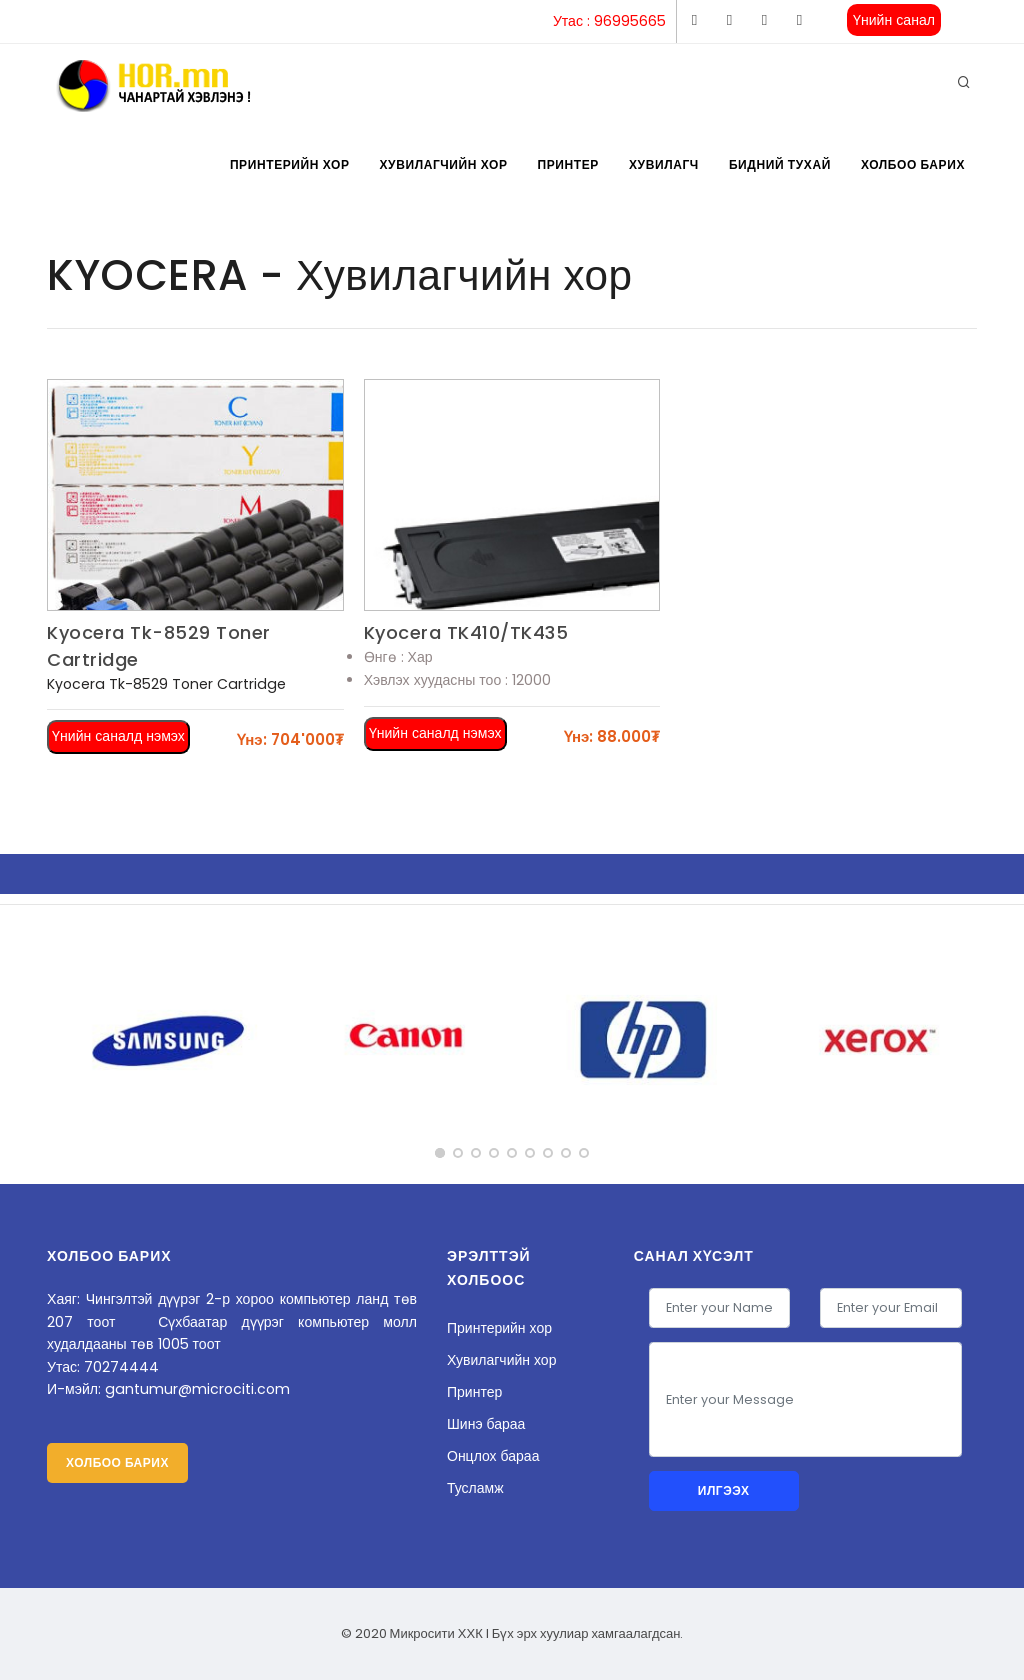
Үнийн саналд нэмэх (118, 736)
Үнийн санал (894, 20)
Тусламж (475, 1488)
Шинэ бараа (486, 1424)
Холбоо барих (913, 164)
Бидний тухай (780, 164)
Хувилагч (664, 164)
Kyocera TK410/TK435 (466, 632)
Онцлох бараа (493, 1456)
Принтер (568, 164)
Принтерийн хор (290, 164)
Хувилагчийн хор (443, 164)
